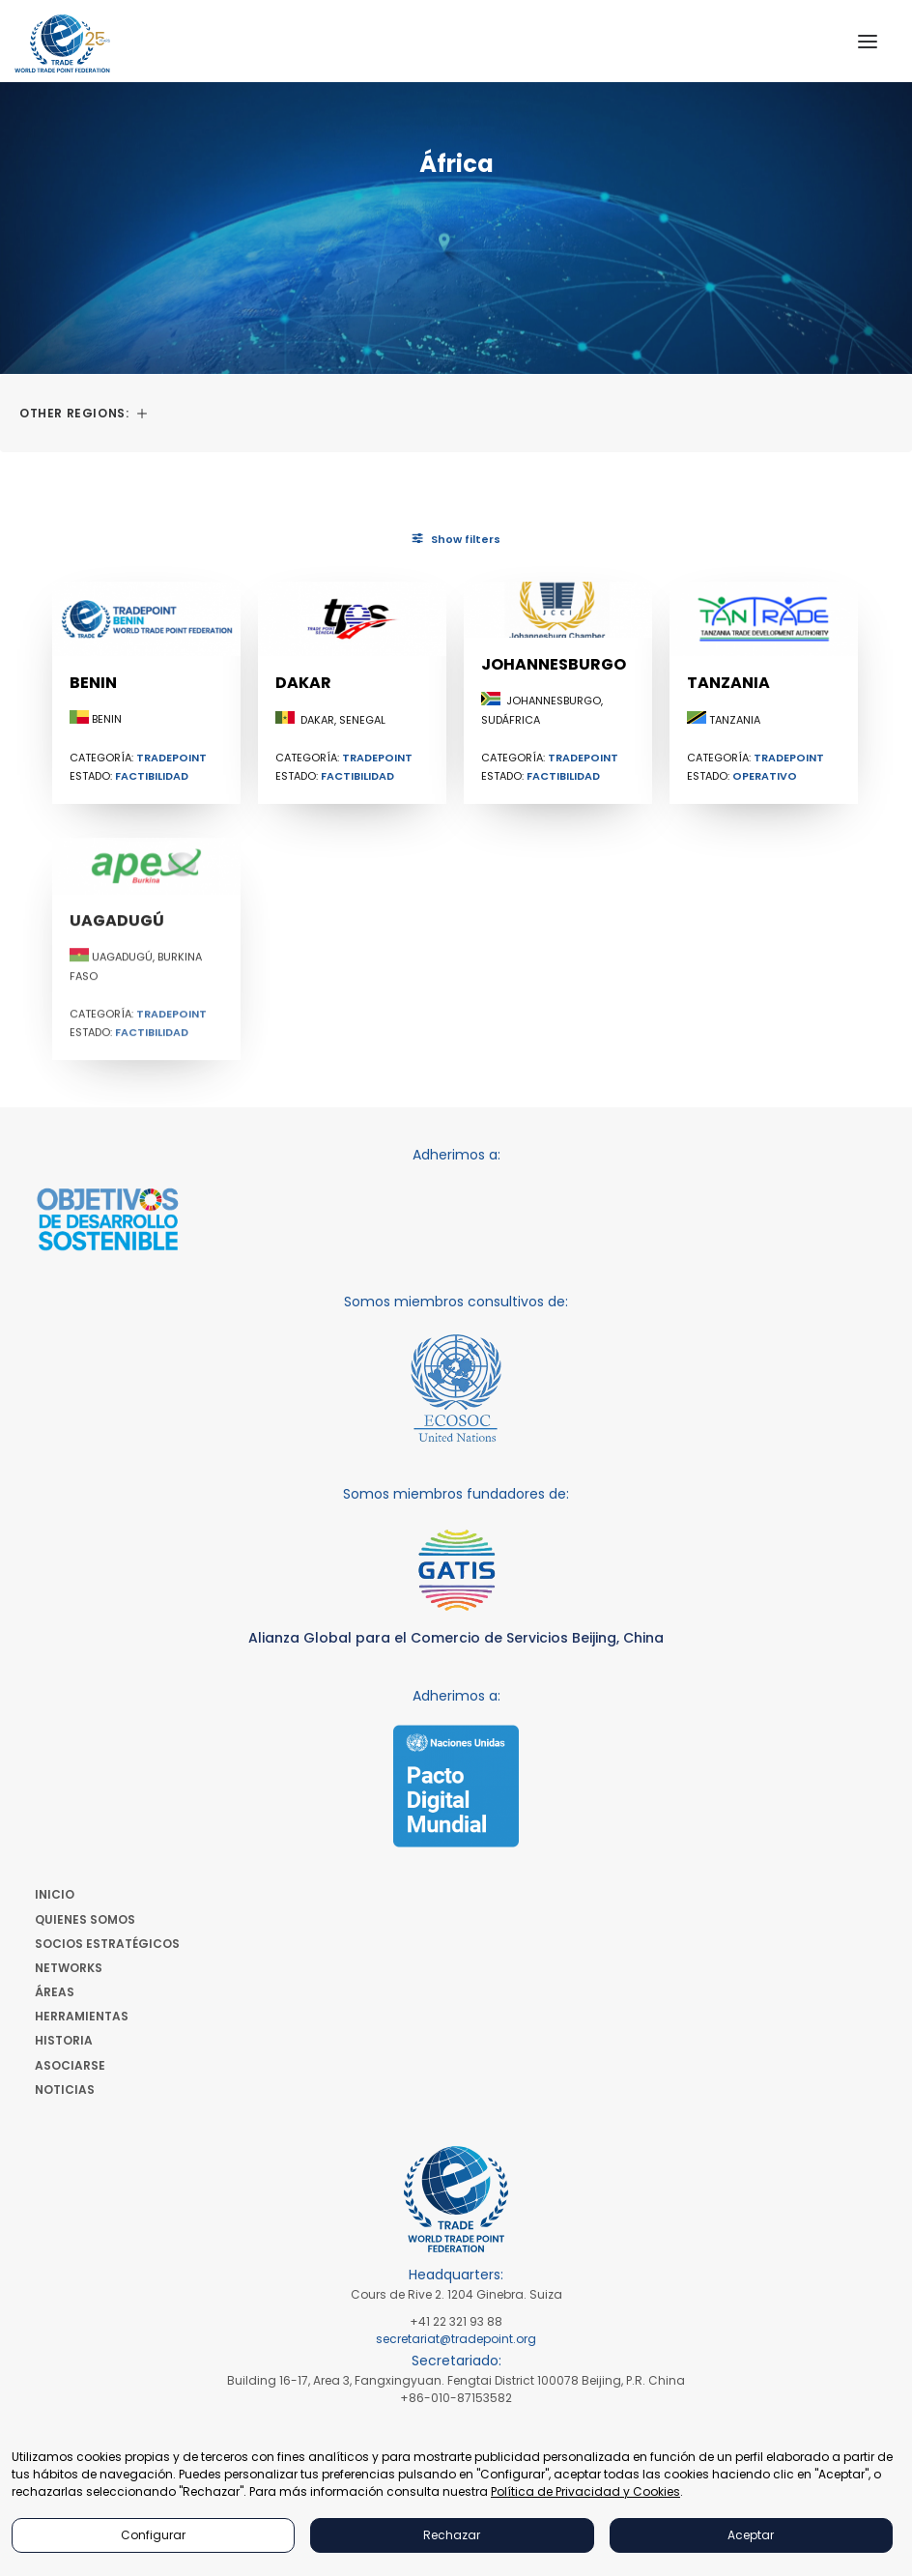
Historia (64, 2040)
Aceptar (750, 2535)
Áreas (54, 1992)
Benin (93, 683)
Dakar (303, 683)
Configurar (153, 2535)
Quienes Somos (85, 1919)
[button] (867, 41)
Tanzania (728, 741)
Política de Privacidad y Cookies (585, 2491)
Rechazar (451, 2535)
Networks (68, 1968)
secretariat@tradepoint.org (456, 2339)
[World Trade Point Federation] (62, 43)
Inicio (54, 1894)
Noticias (65, 2089)
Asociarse (70, 2065)
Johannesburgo (553, 679)
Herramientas (81, 2016)
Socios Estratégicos (107, 1943)
